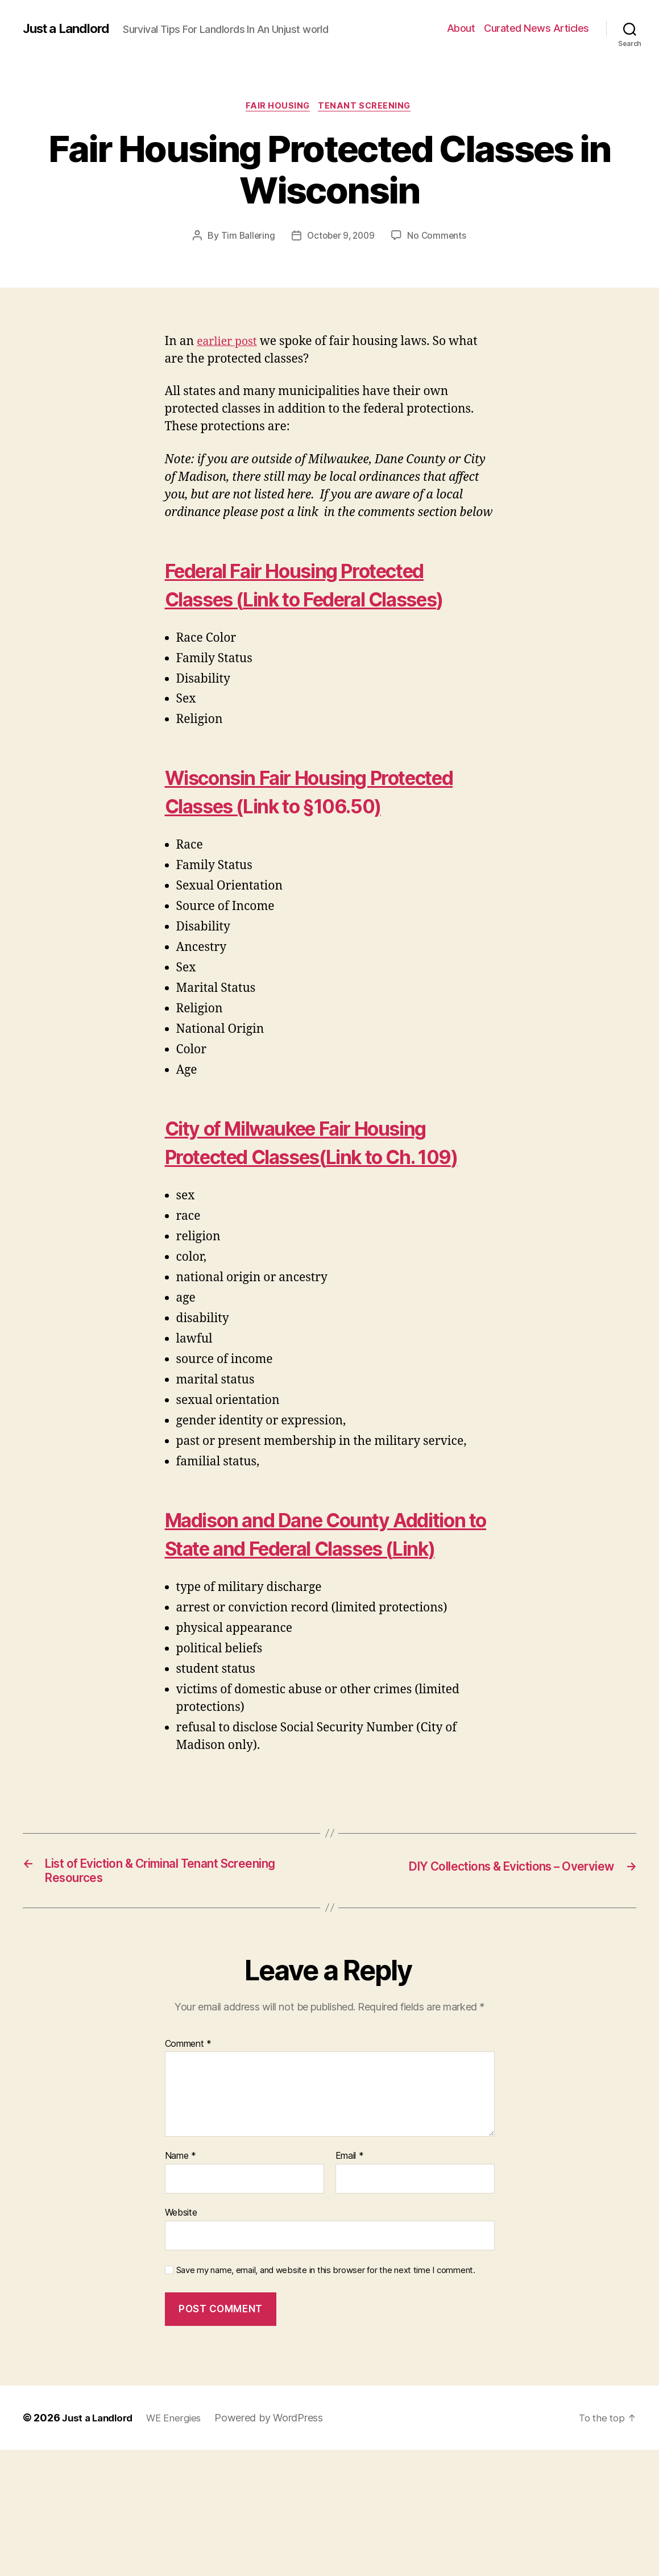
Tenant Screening (368, 114)
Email (349, 2283)
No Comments (439, 244)
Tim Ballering (245, 244)
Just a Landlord (70, 23)
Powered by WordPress (277, 2544)
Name (180, 2283)
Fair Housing (277, 114)
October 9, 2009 (340, 244)
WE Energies (180, 2544)
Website (181, 2338)
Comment (188, 2170)
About (461, 32)
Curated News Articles (536, 32)
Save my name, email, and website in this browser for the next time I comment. (325, 2396)
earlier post (229, 350)
